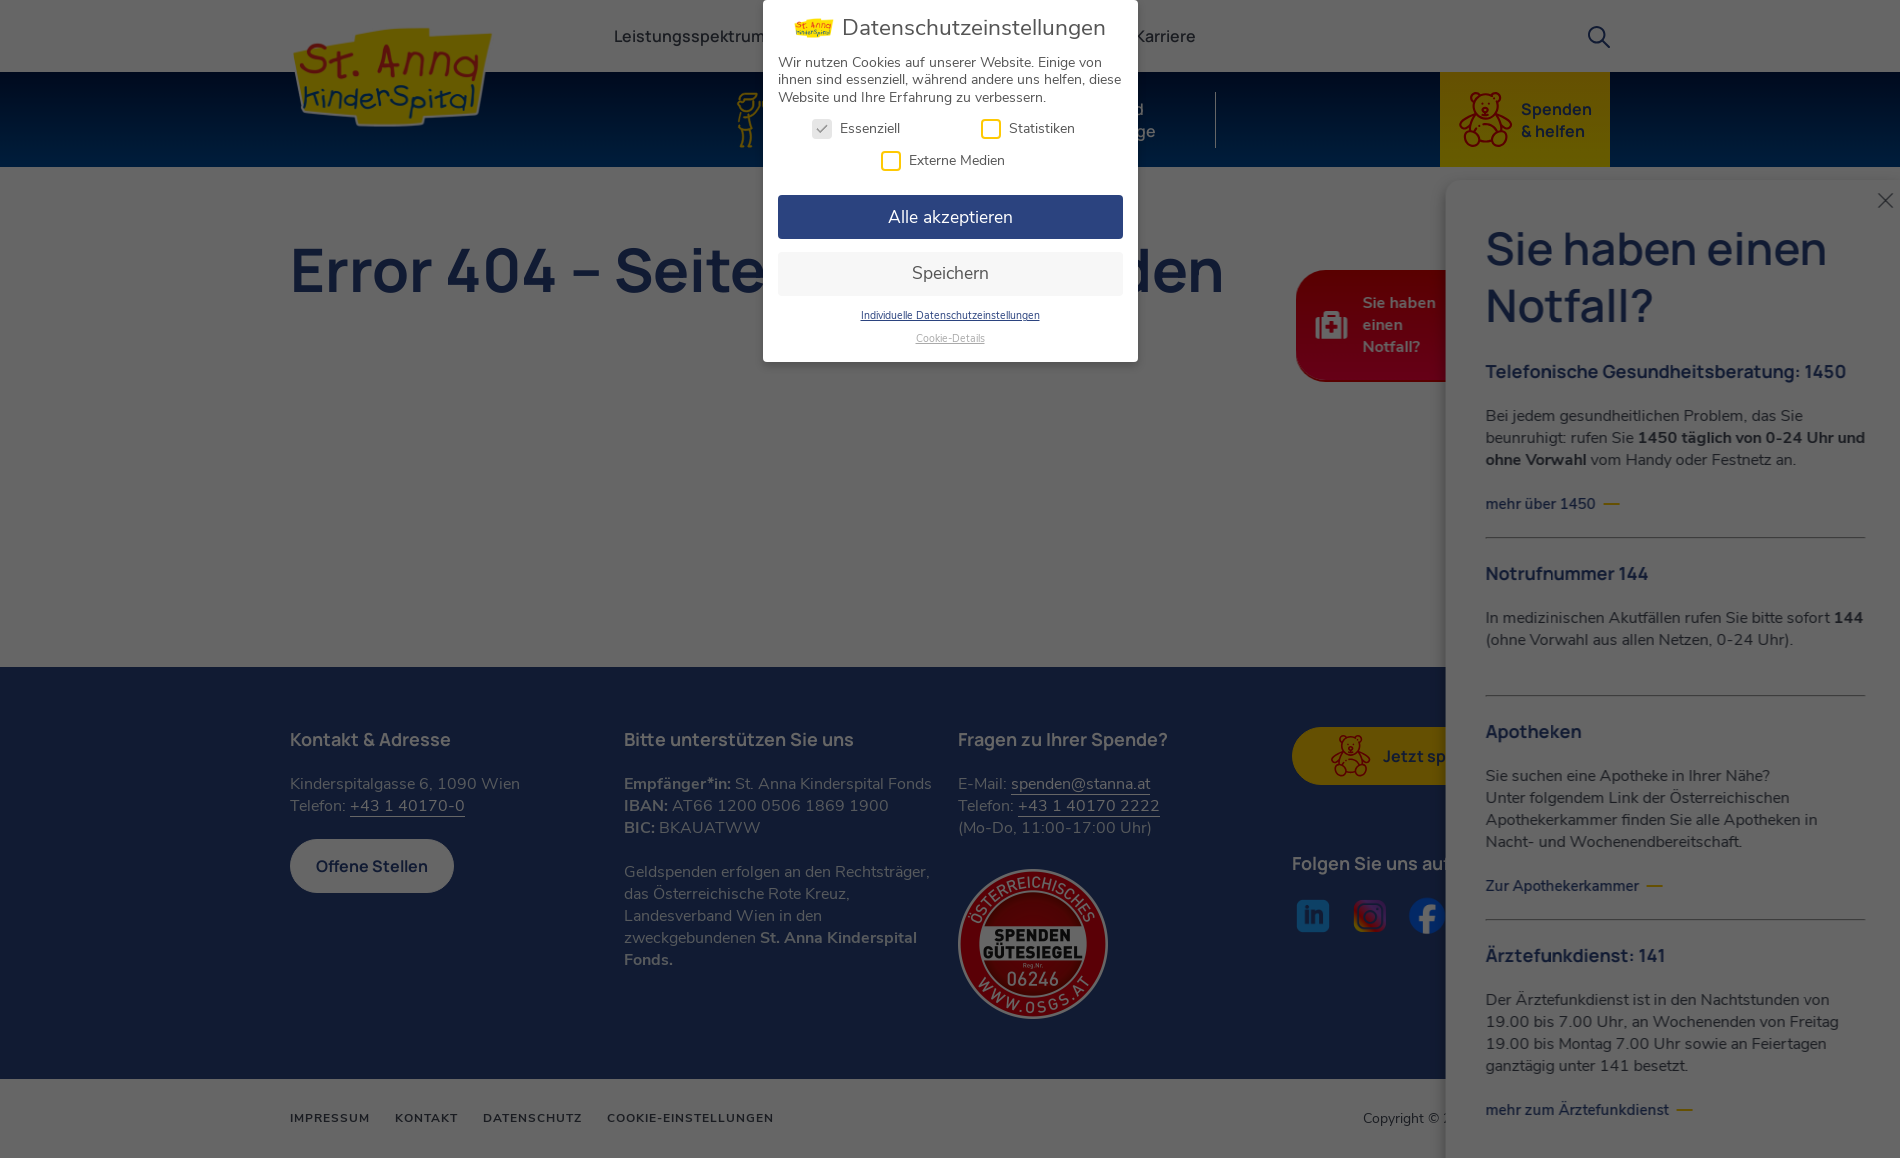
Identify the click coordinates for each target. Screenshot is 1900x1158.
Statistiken (1028, 122)
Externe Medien (943, 154)
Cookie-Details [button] (950, 332)
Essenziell (856, 122)
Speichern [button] (950, 267)
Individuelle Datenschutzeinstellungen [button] (950, 309)
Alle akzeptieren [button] (950, 211)
